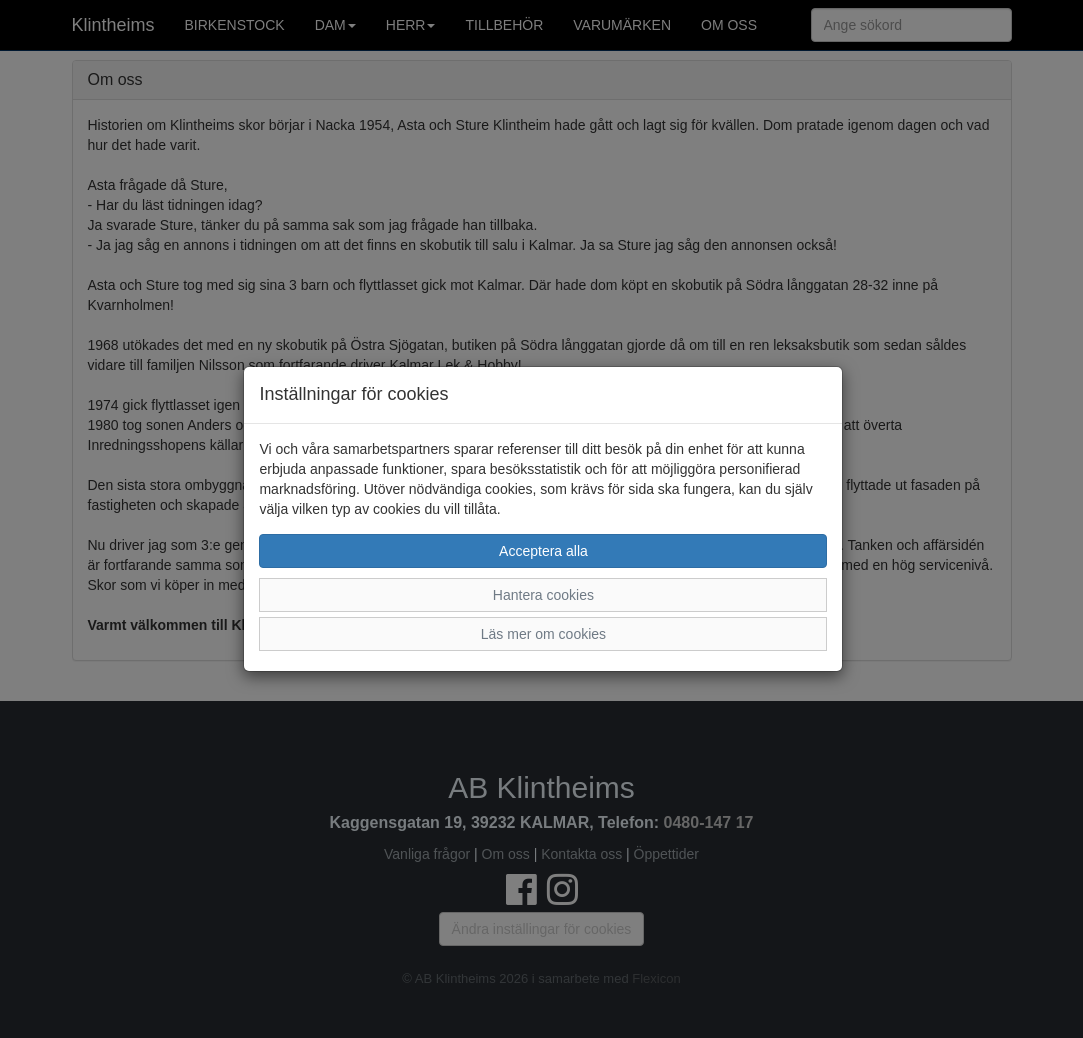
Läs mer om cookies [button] (543, 634)
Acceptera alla (543, 551)
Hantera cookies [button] (543, 595)
